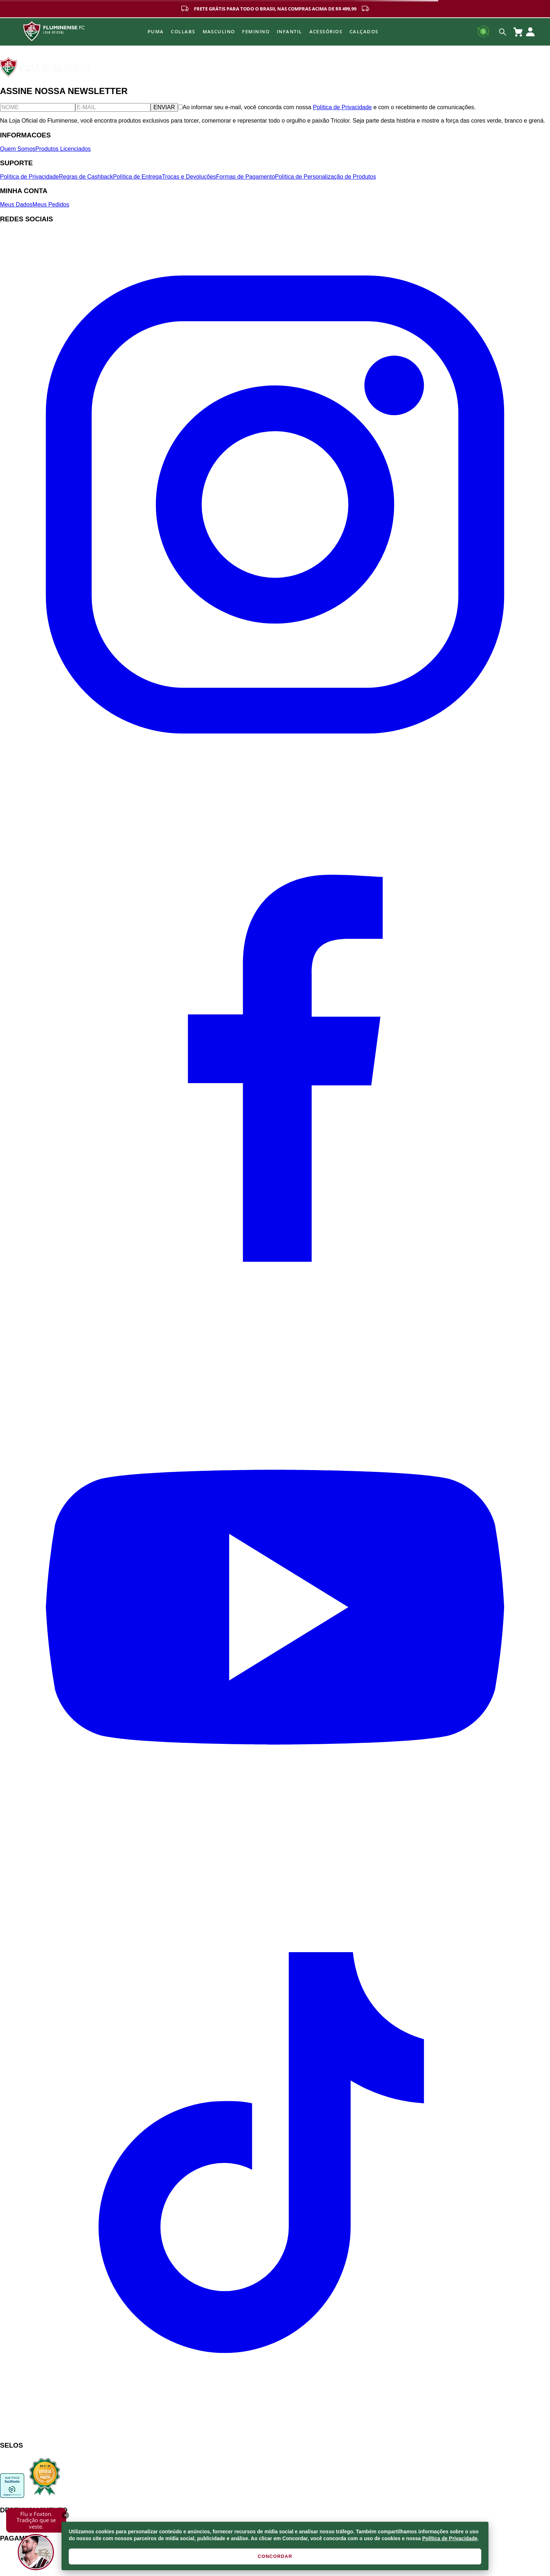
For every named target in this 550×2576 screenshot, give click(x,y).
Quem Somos (17, 149)
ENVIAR (164, 107)
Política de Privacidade (450, 2538)
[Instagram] (275, 777)
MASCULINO (219, 31)
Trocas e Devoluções (189, 177)
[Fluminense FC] (46, 75)
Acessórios (325, 31)
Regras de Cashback (86, 177)
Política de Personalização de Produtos (325, 177)
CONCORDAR (275, 2556)
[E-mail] (113, 107)
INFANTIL (289, 31)
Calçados (364, 31)
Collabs (183, 31)
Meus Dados (16, 204)
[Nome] (37, 107)
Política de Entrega (137, 177)
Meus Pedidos (51, 204)
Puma (156, 31)
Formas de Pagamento (245, 177)
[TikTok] (275, 2431)
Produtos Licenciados (63, 149)
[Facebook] (275, 1328)
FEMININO (256, 31)
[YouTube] (275, 1880)
